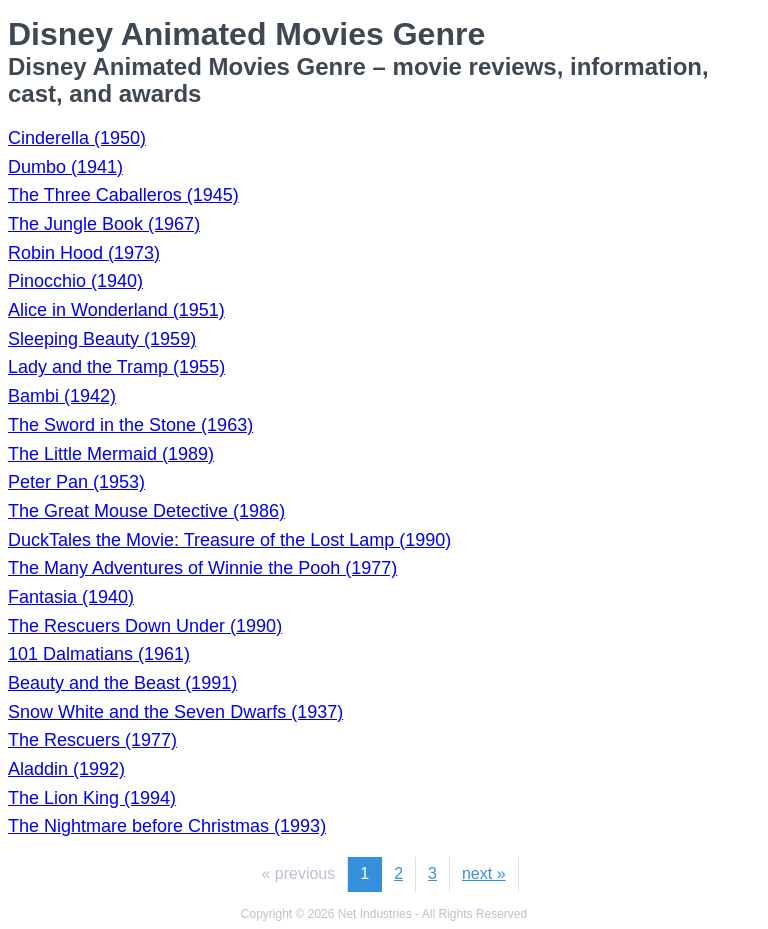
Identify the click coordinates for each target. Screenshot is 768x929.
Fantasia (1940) (71, 597)
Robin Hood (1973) (84, 253)
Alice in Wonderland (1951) (116, 310)
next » (484, 873)
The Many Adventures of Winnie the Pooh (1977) (202, 568)
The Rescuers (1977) (92, 740)
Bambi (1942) (62, 396)
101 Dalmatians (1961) (99, 654)
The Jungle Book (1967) (104, 224)
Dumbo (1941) (65, 167)
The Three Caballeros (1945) (123, 195)
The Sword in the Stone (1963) (130, 425)
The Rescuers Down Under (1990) (145, 626)
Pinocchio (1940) (75, 281)
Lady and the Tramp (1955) (116, 367)
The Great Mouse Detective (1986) (146, 511)
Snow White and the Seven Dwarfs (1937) (175, 712)
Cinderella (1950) (77, 138)
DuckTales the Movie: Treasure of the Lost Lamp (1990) (229, 540)
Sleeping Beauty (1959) (102, 339)
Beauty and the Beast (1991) (122, 683)
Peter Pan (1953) (76, 482)
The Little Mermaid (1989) (111, 454)
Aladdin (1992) (66, 769)
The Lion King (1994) (92, 798)
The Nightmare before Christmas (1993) (167, 826)
